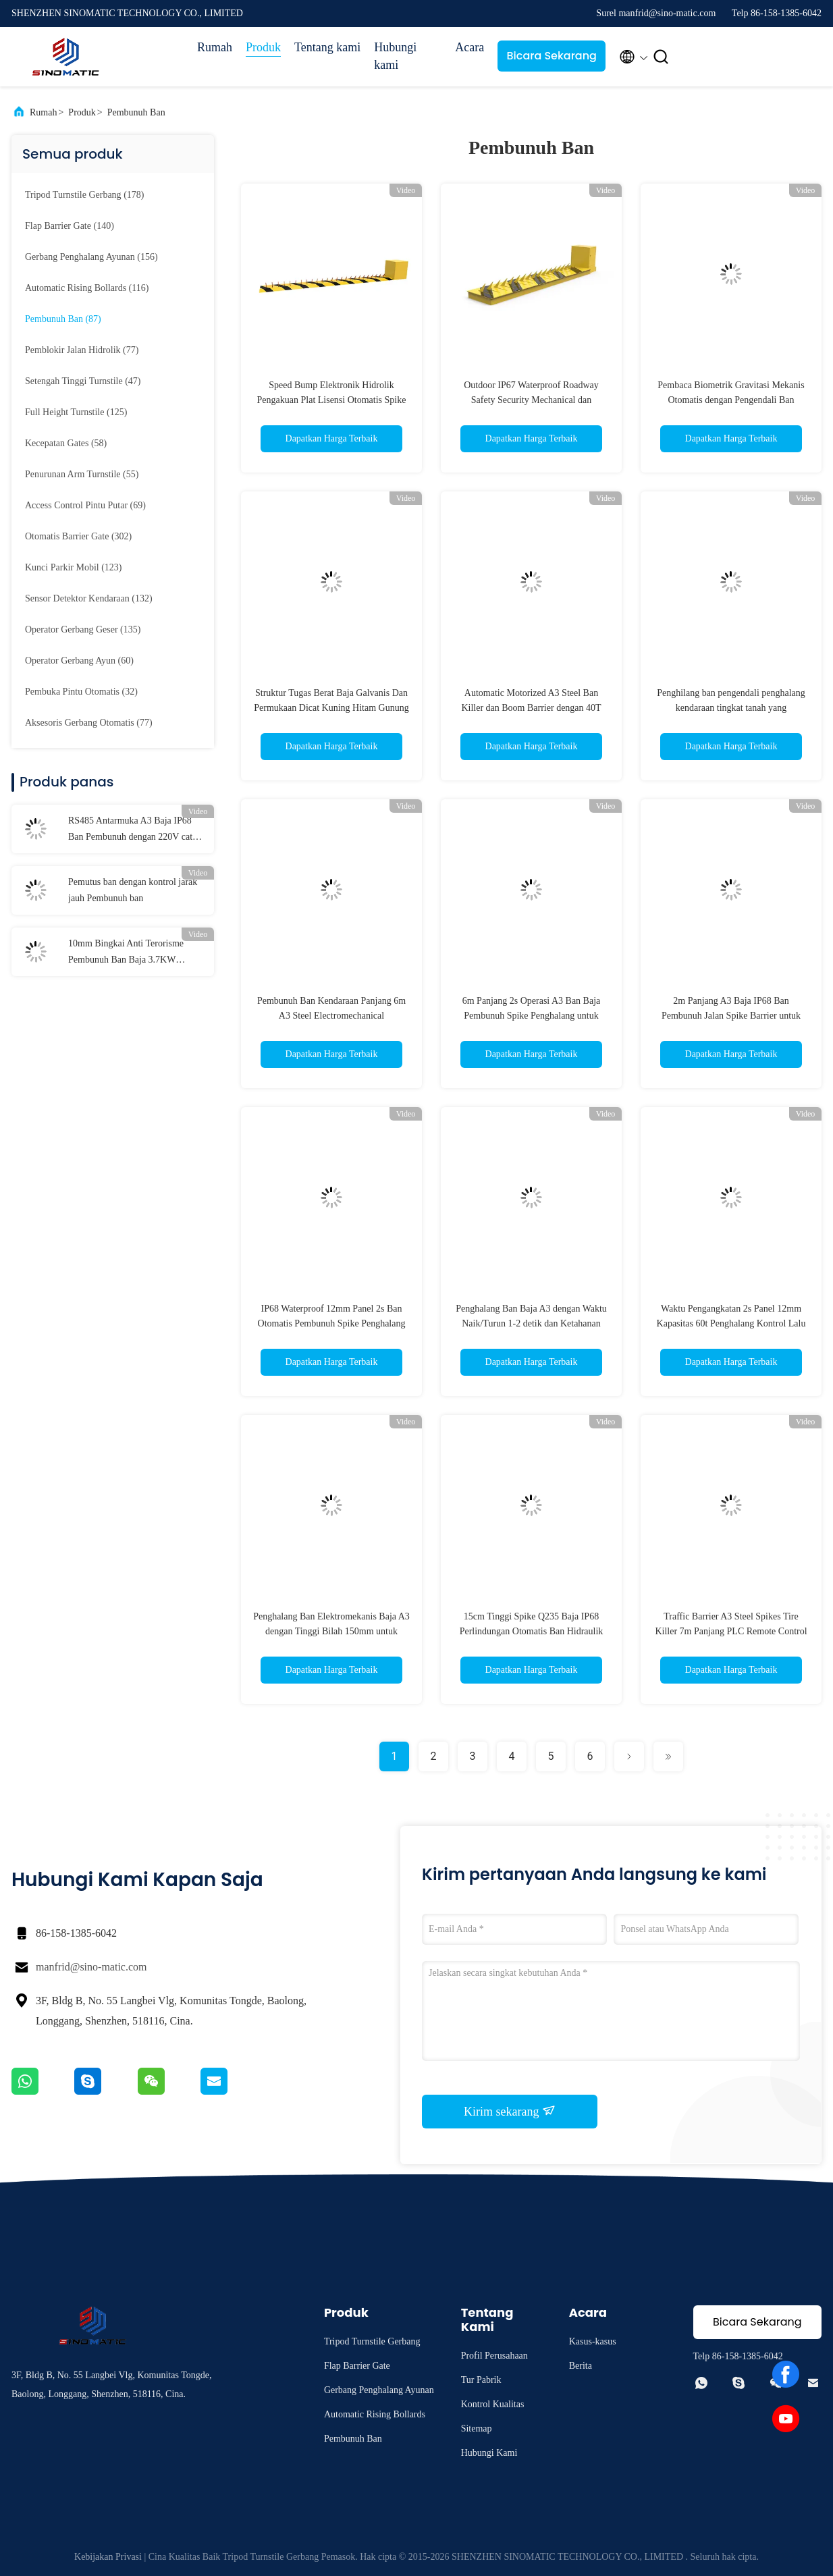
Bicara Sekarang (552, 55)
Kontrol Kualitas (493, 2404)
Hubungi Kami (489, 2453)
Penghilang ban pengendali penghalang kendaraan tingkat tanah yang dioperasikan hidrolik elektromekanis (731, 708)
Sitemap (476, 2428)
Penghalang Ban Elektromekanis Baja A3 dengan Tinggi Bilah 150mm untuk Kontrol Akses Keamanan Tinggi (331, 1631)
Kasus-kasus (592, 2341)
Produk (263, 47)
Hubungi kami (395, 56)
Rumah (214, 47)
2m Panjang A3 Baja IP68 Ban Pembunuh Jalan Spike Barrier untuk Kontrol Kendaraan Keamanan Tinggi (731, 1016)
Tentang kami (327, 47)
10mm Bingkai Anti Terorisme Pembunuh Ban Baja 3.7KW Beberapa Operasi (126, 953)
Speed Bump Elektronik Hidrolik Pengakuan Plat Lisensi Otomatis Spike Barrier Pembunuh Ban (331, 400)
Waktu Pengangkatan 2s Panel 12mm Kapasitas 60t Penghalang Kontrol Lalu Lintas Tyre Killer (731, 1323)
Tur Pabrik (481, 2380)
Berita (580, 2366)
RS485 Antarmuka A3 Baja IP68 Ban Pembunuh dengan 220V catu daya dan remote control (132, 830)
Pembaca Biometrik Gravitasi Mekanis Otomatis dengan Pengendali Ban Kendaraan (730, 400)
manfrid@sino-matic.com (91, 1967)
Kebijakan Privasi (108, 2557)
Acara (469, 47)
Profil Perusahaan (494, 2356)
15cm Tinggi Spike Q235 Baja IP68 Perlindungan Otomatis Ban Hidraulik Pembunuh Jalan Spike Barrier (531, 1631)
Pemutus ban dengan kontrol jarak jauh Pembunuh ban (132, 890)
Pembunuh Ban (136, 112)
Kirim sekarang (510, 2110)
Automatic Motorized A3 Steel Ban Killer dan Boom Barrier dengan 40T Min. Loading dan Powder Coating (531, 708)
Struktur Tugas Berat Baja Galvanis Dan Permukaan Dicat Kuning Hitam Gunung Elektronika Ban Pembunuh (331, 708)
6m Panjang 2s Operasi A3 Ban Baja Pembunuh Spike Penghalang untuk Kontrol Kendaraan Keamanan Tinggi (531, 1016)
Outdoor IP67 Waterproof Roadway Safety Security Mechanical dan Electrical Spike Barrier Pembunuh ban (531, 400)
